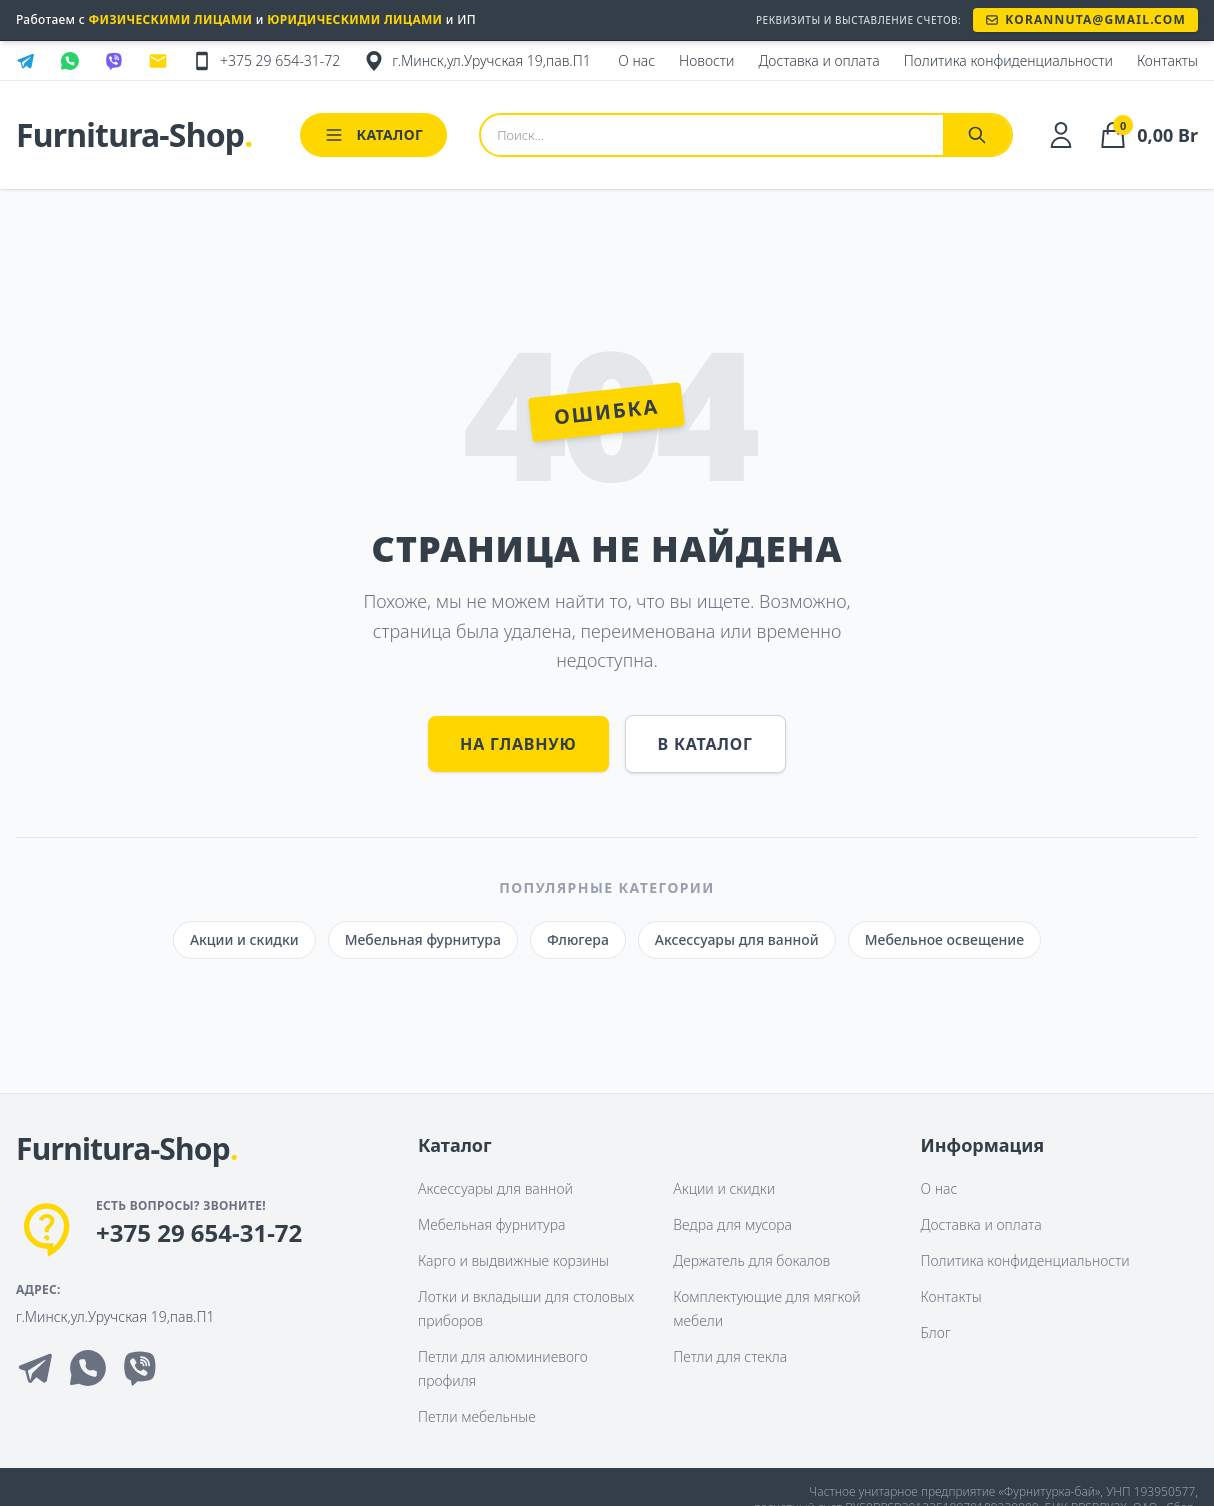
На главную (518, 744)
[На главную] (127, 1150)
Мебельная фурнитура (423, 939)
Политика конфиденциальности (1025, 1260)
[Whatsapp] (88, 1368)
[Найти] (977, 135)
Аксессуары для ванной (737, 939)
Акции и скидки (244, 939)
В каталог (705, 744)
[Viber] (140, 1368)
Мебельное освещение (944, 939)
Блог (936, 1332)
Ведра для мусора (732, 1224)
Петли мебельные (477, 1416)
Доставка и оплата (981, 1224)
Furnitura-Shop (134, 135)
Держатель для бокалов (751, 1260)
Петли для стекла (730, 1356)
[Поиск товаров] (712, 135)
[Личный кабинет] (1061, 135)
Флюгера (578, 939)
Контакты (951, 1296)
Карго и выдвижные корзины (513, 1260)
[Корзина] (1147, 135)
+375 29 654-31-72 (199, 1233)
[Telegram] (36, 1368)
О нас (939, 1188)
